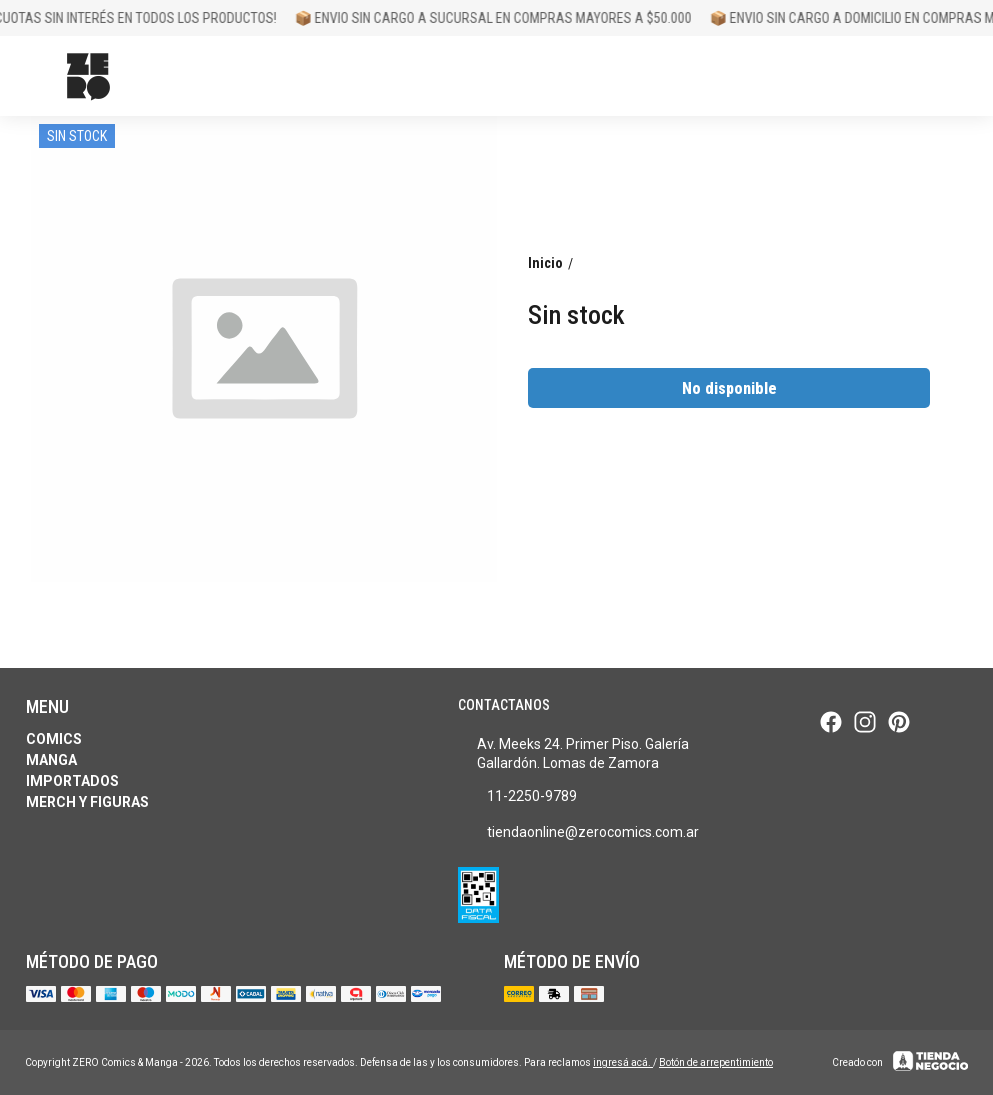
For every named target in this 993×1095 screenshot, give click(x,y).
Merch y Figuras (87, 802)
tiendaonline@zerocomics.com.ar (578, 833)
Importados (72, 781)
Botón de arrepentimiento (716, 1062)
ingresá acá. (623, 1062)
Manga (51, 760)
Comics (54, 739)
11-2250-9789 (517, 797)
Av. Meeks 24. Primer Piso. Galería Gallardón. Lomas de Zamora (573, 753)
